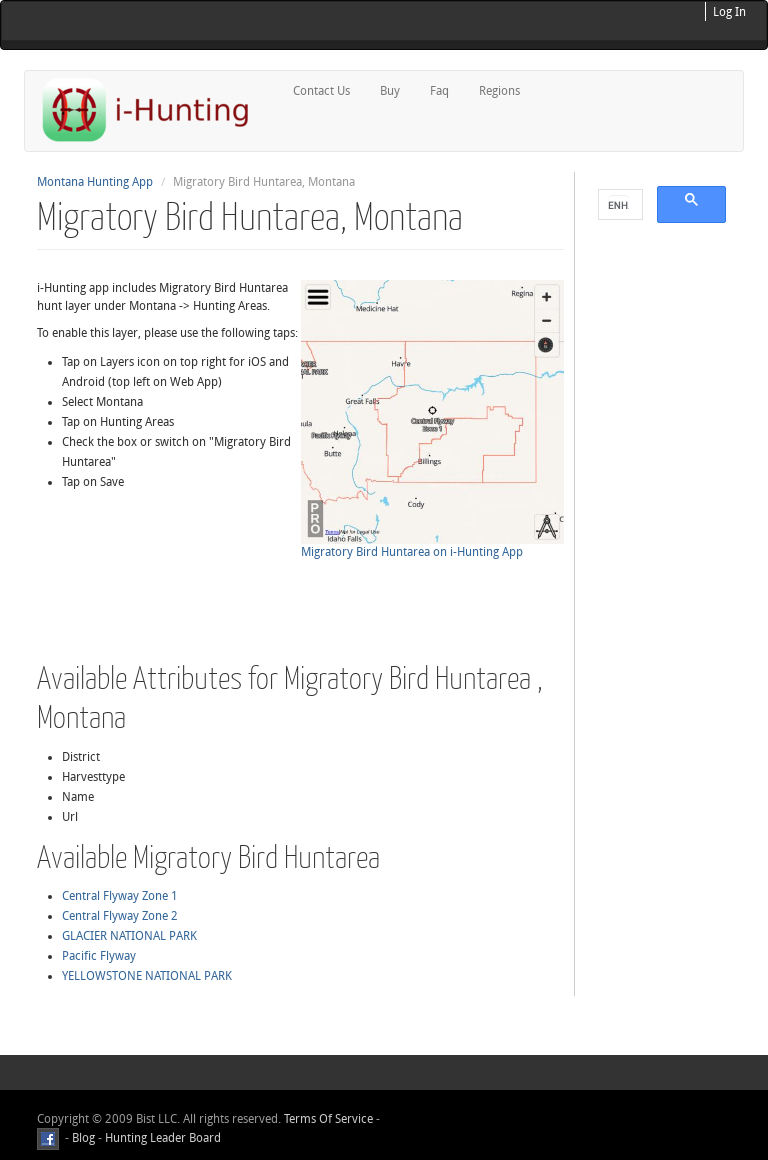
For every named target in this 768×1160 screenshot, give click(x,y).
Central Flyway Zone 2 (120, 916)
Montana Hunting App (95, 182)
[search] (618, 205)
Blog (83, 1138)
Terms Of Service (328, 1119)
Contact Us (321, 91)
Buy (390, 91)
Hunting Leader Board (161, 1138)
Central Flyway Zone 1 (120, 896)
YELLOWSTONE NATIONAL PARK (147, 976)
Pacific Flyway (99, 956)
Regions (499, 91)
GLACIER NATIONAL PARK (129, 936)
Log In (729, 12)
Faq (439, 91)
